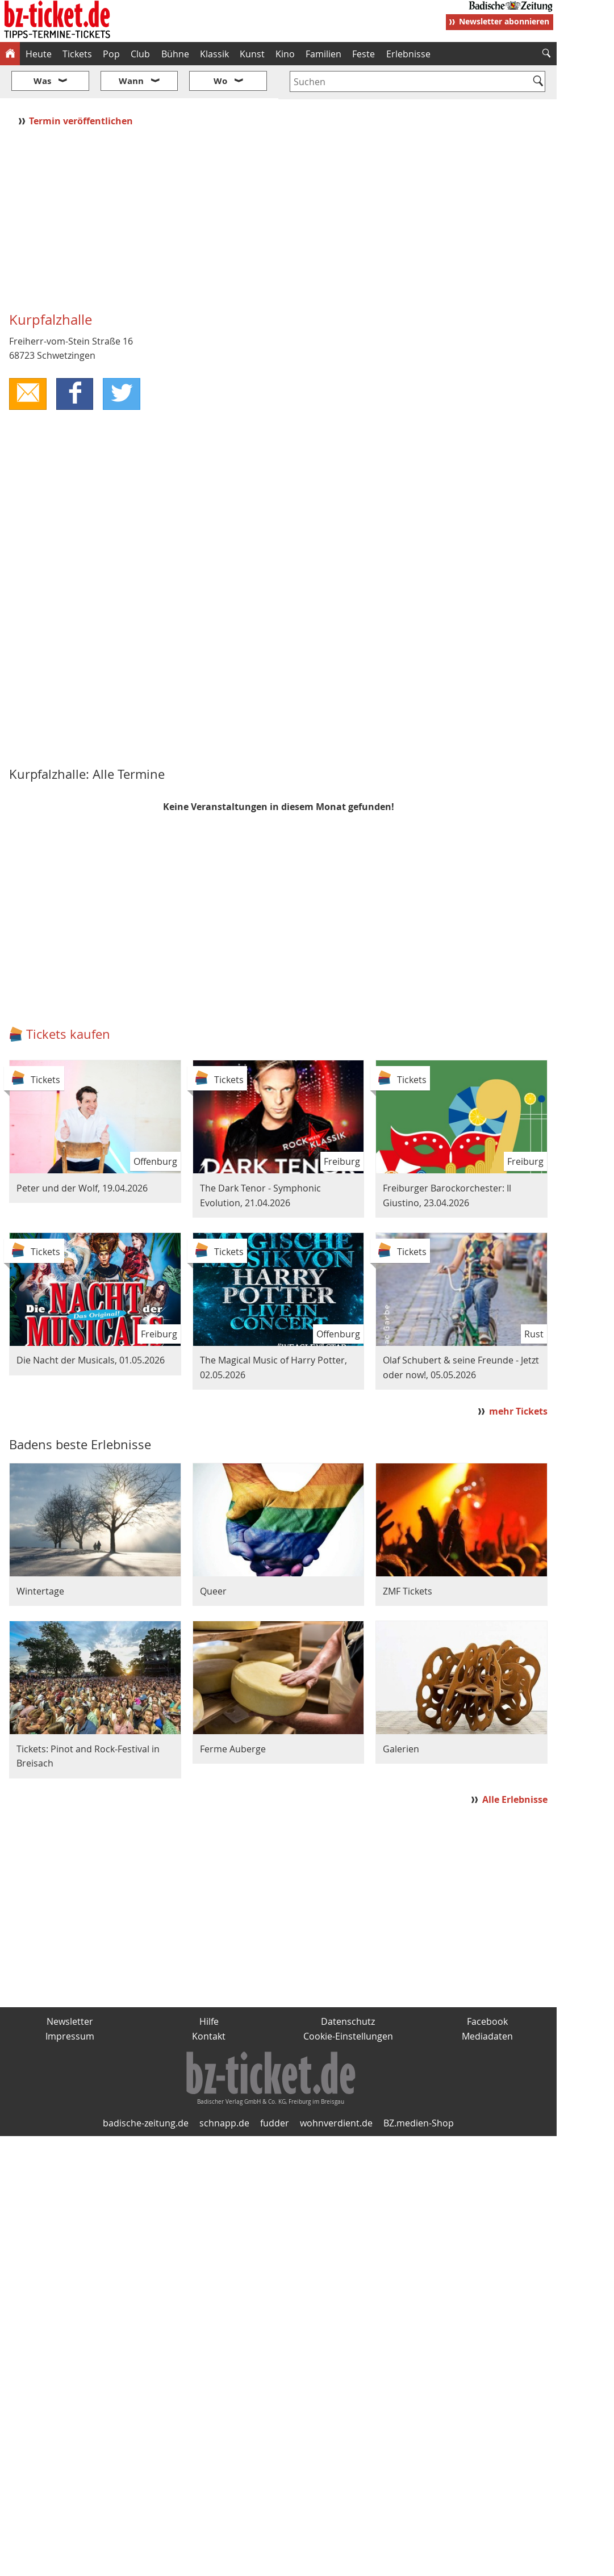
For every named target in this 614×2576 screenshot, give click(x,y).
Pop (111, 54)
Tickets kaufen (68, 1000)
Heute (39, 54)
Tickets (77, 54)
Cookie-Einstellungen (348, 2002)
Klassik (214, 54)
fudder (274, 2089)
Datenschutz (348, 1987)
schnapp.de (224, 2089)
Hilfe (209, 1987)
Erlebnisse (408, 54)
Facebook (487, 1987)
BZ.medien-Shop (418, 2089)
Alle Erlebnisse (515, 1766)
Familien (323, 54)
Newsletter (70, 1987)
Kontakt (208, 2002)
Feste (363, 54)
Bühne (175, 54)
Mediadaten (487, 2002)
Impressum (69, 2002)
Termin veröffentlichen (82, 87)
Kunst (252, 54)
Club (140, 54)
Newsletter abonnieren (504, 21)
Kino (285, 54)
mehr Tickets (518, 1377)
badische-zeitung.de (146, 2089)
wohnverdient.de (336, 2089)
